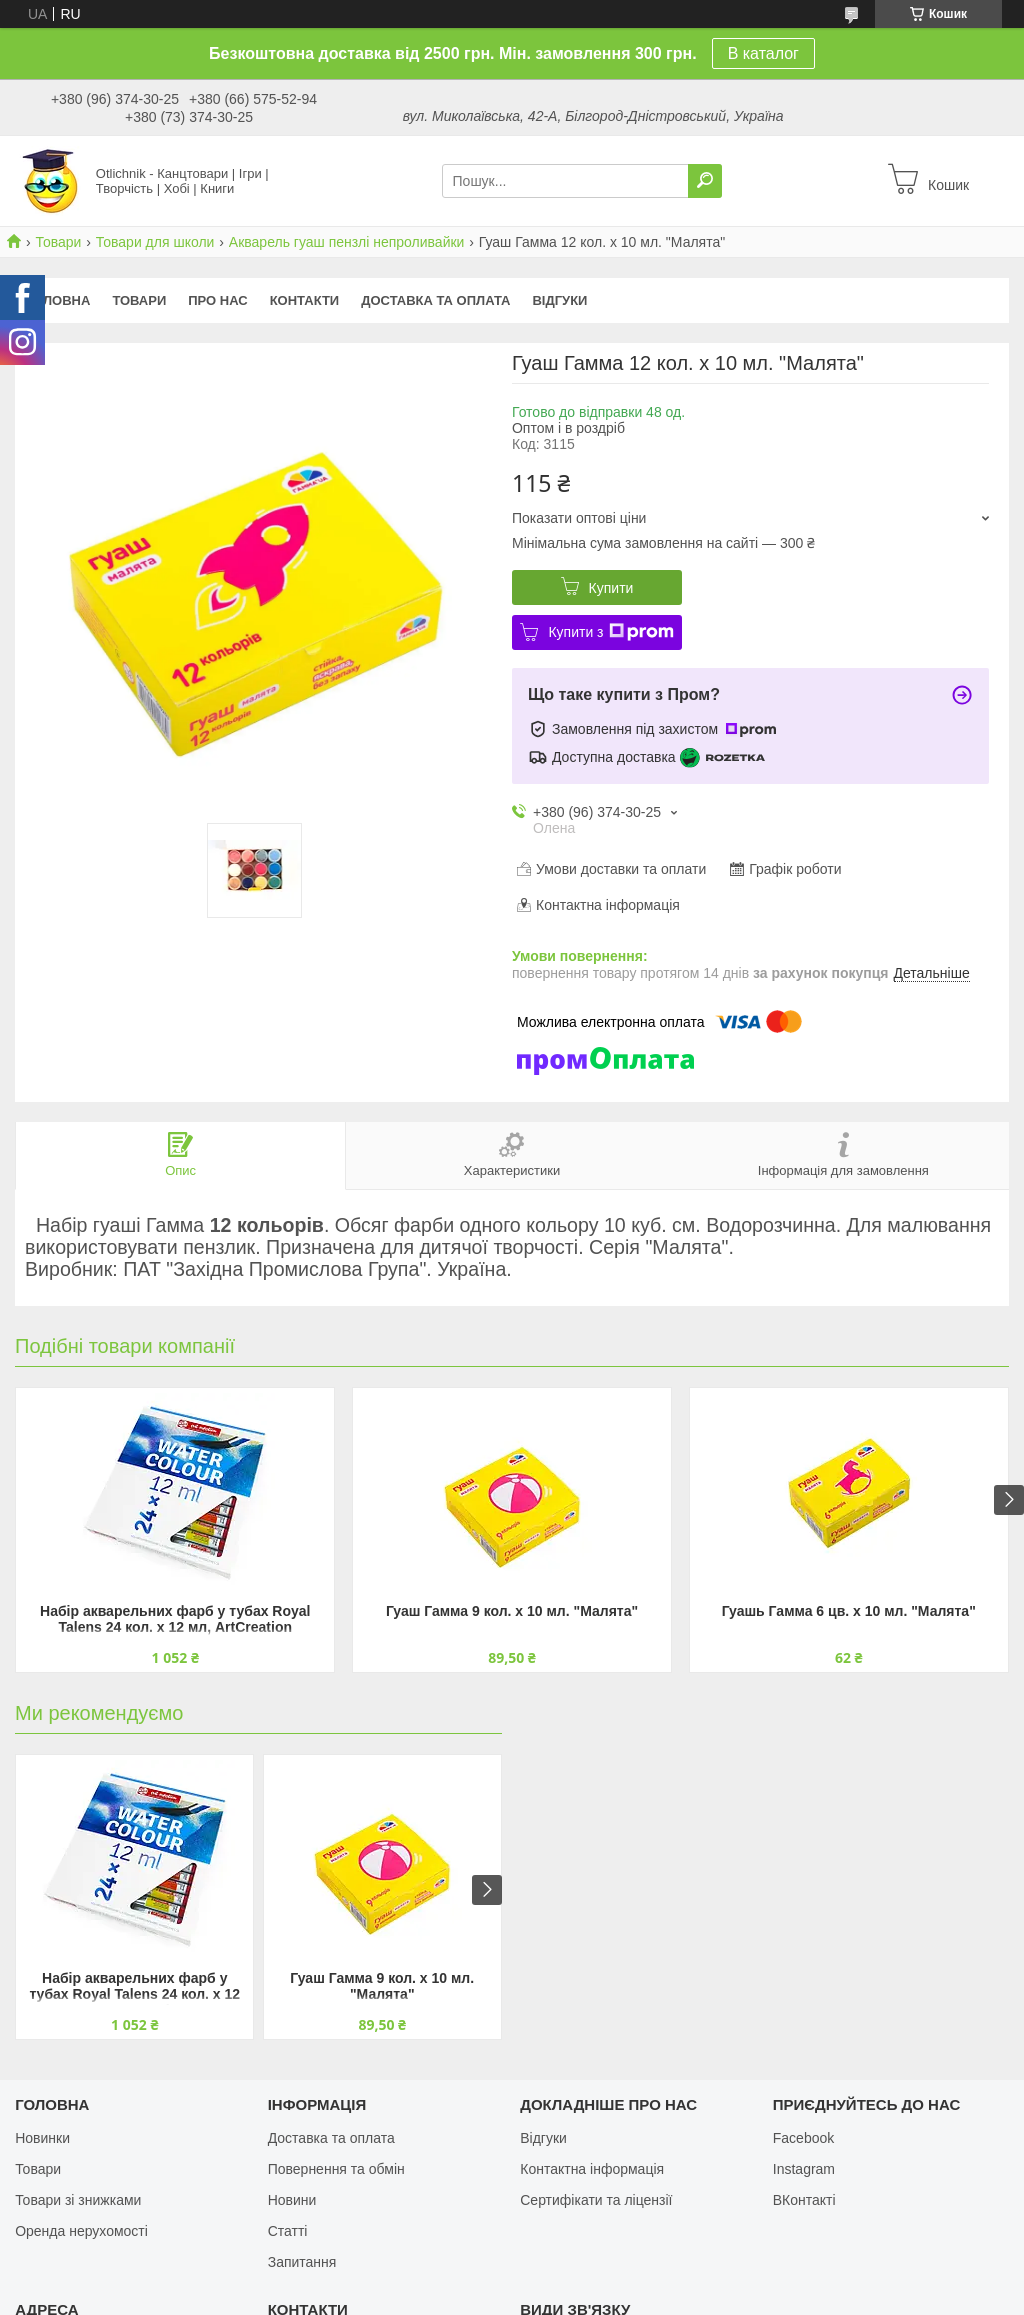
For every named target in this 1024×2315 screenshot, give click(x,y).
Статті (288, 2231)
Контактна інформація (592, 2169)
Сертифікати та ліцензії (596, 2200)
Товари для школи (155, 242)
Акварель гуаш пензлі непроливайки (347, 242)
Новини (292, 2200)
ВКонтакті (804, 2200)
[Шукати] (705, 181)
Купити (611, 588)
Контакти (305, 300)
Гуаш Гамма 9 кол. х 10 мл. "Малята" (512, 1611)
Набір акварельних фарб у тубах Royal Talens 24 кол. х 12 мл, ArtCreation (175, 1619)
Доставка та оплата (435, 300)
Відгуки (559, 300)
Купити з (610, 632)
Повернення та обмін (336, 2169)
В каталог (763, 53)
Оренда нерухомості (81, 2231)
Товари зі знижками (78, 2200)
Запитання (302, 2262)
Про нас (217, 300)
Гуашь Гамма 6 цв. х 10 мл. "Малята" (849, 1611)
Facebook (803, 2138)
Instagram (804, 2169)
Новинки (42, 2138)
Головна (58, 300)
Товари (58, 242)
